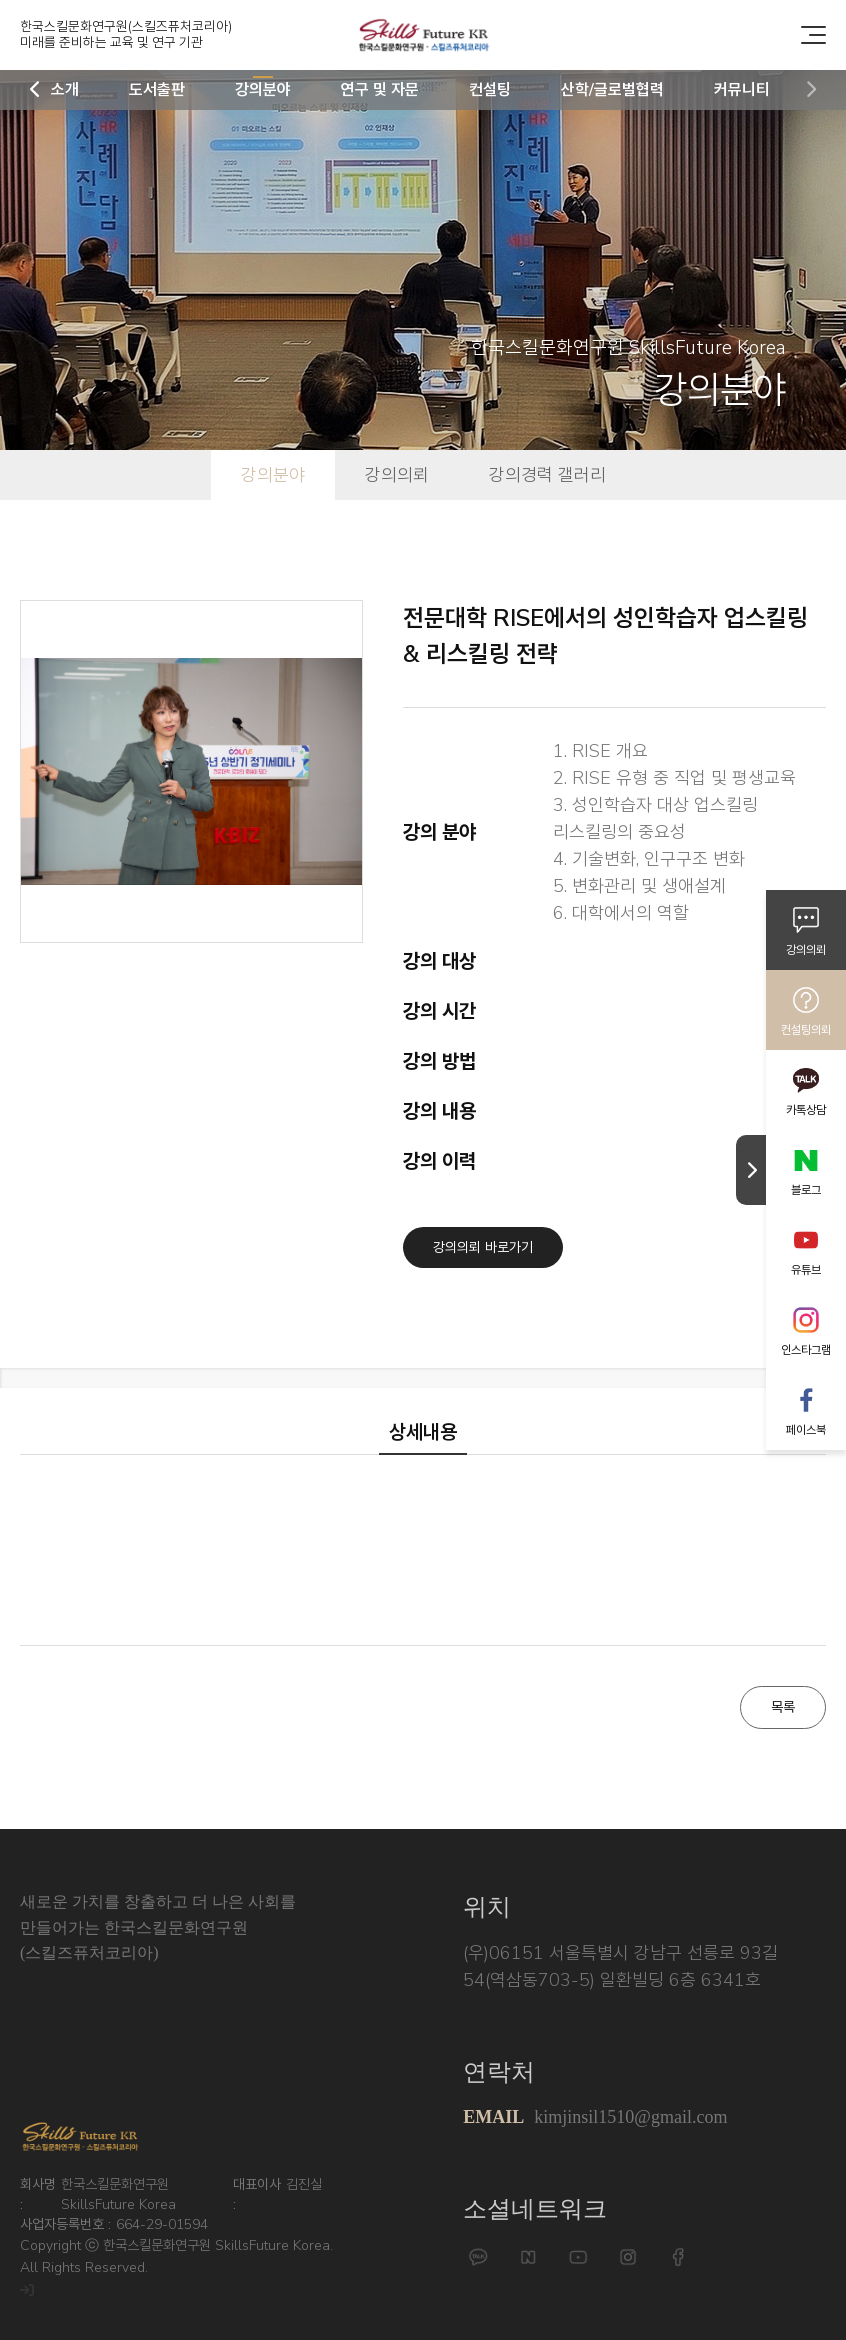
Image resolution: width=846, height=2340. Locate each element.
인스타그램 (806, 1350)
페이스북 (806, 1430)
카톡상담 (806, 1110)
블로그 (806, 1190)
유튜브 (806, 1270)
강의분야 (273, 475)
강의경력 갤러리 (547, 475)
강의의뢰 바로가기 (483, 1247)
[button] (35, 90)
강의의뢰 (806, 950)
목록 (783, 1707)
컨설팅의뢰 (806, 1030)
